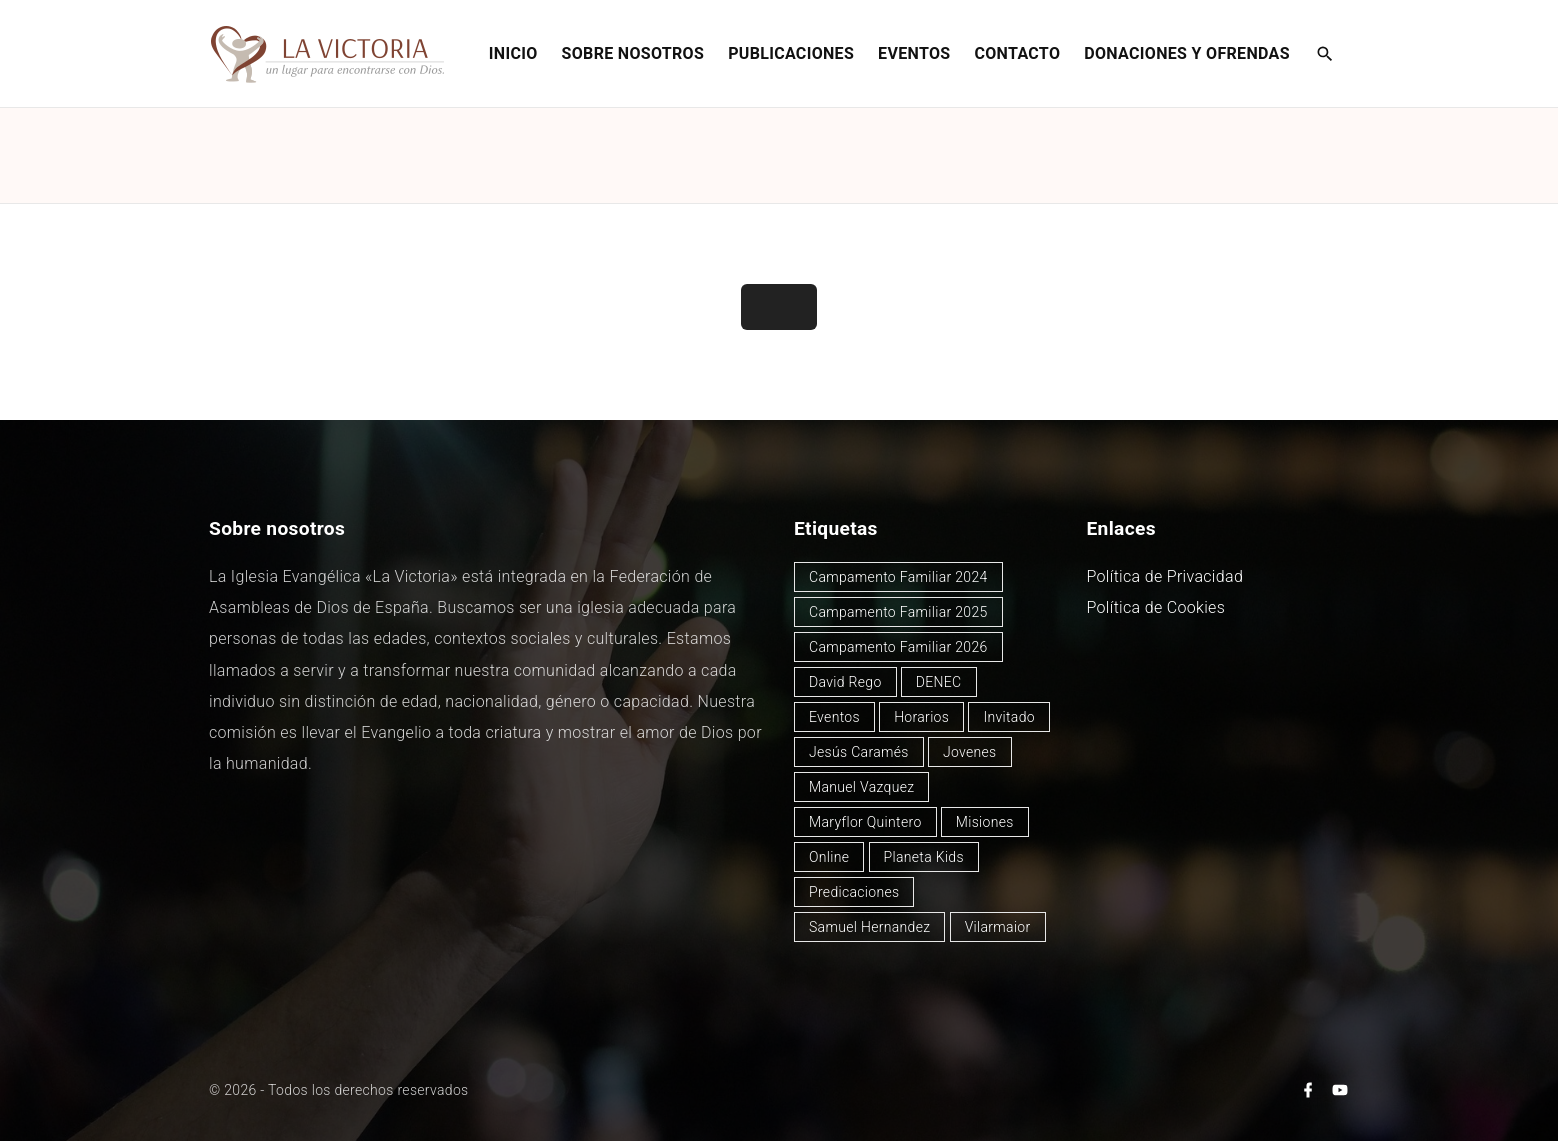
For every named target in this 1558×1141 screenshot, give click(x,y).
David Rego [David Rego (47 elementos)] (845, 682)
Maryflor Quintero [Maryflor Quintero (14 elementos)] (865, 822)
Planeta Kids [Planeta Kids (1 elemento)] (924, 857)
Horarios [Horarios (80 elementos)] (921, 717)
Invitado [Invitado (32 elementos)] (1009, 717)
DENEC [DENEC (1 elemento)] (939, 682)
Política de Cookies (1156, 607)
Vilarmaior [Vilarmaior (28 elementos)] (998, 927)
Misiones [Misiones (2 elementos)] (985, 822)
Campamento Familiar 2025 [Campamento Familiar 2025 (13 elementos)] (898, 612)
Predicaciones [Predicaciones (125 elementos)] (854, 892)
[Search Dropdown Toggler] (1325, 55)
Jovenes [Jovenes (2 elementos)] (970, 752)
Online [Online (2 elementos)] (829, 857)
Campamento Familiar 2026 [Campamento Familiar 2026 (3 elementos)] (898, 647)
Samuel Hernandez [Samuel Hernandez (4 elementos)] (869, 927)
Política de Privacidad (1165, 576)
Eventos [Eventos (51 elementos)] (834, 717)
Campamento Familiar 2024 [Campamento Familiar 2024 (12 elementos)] (898, 577)
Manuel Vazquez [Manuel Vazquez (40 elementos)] (861, 787)
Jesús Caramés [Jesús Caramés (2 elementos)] (859, 752)
